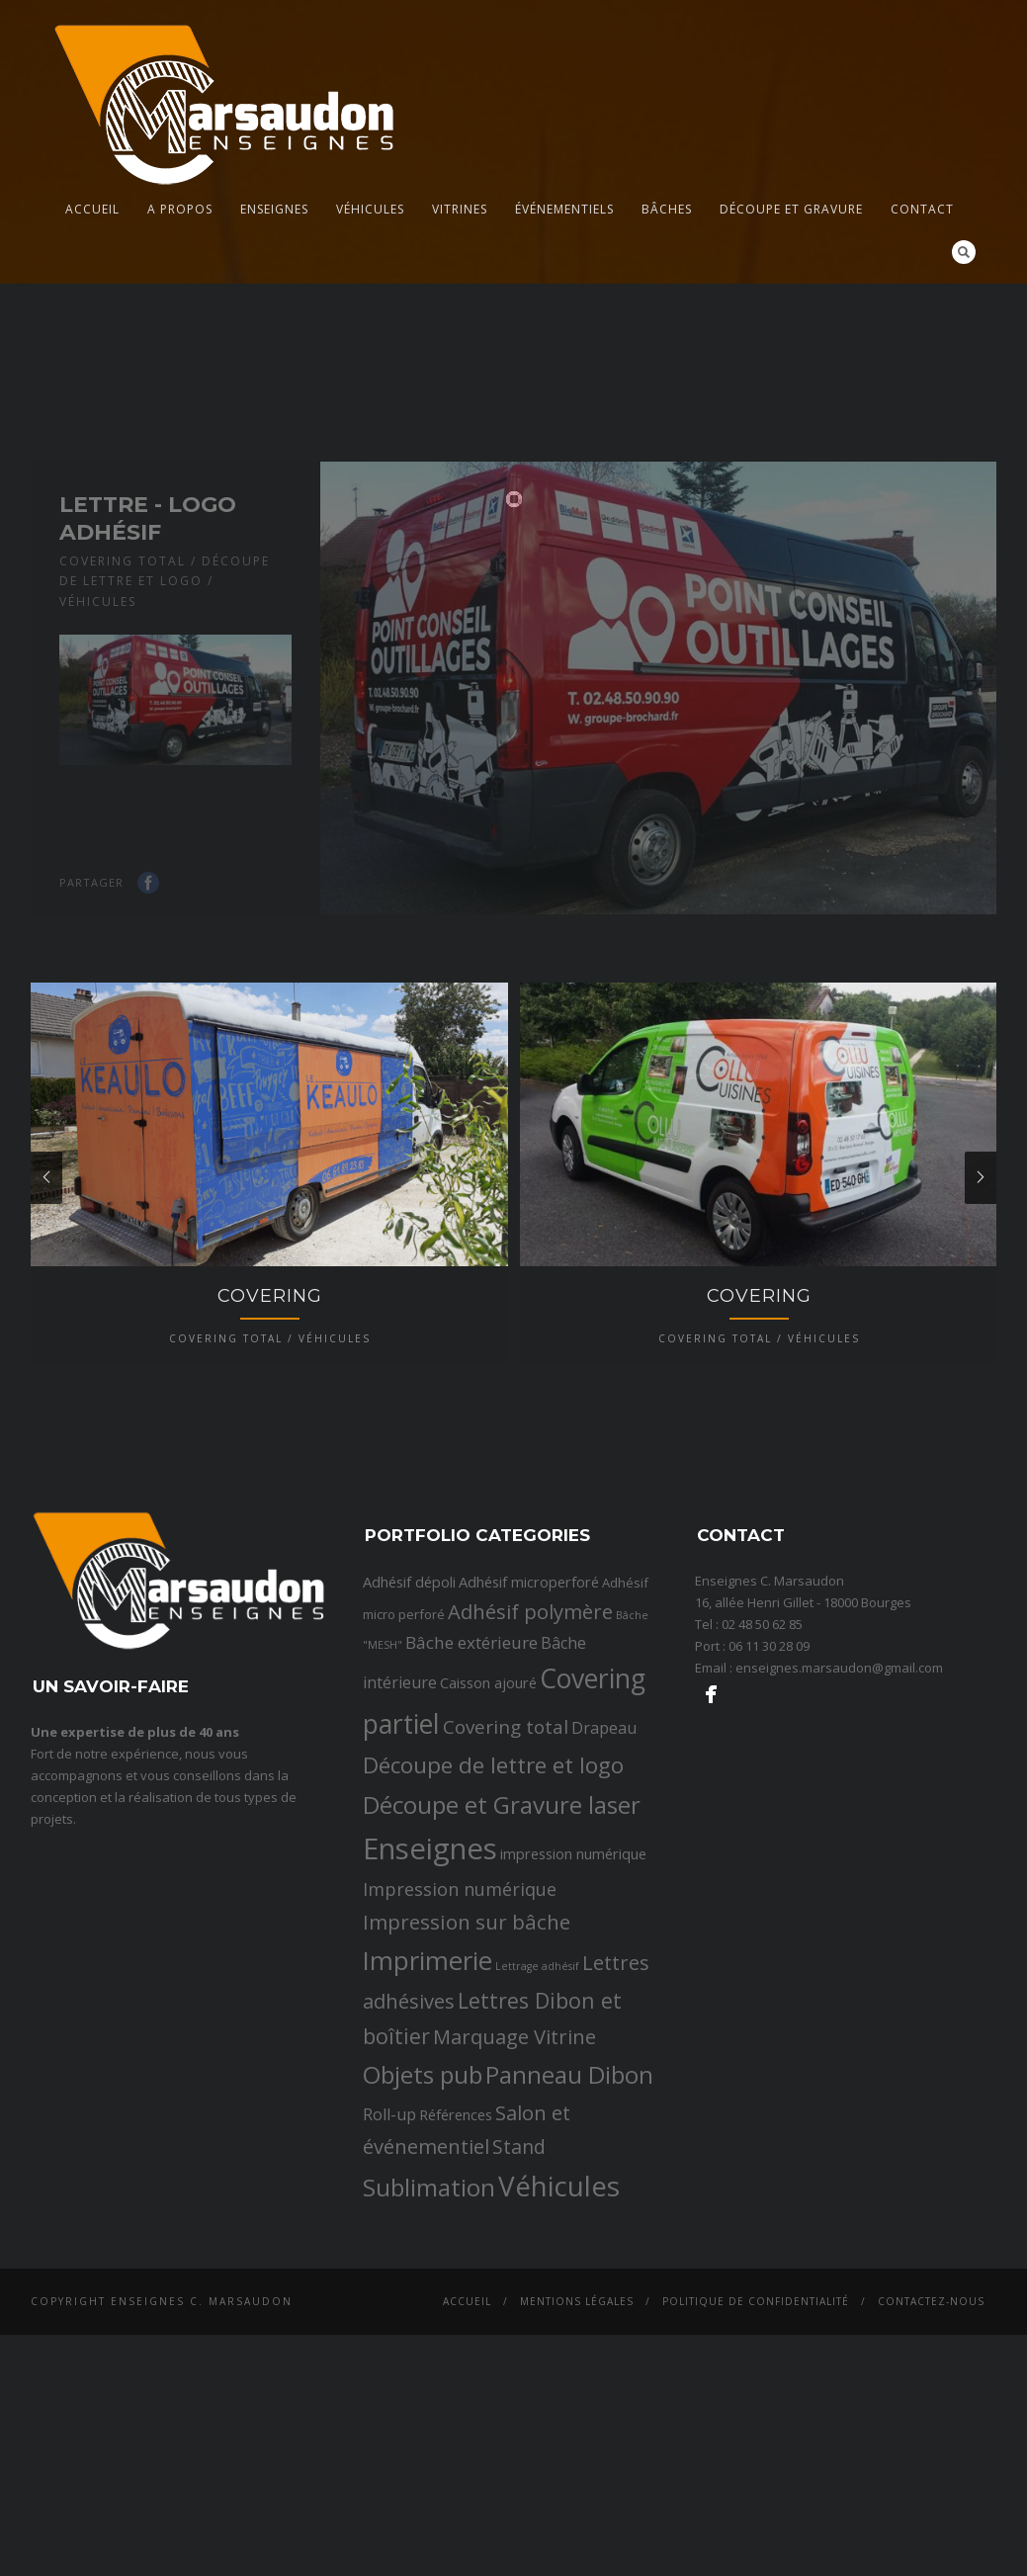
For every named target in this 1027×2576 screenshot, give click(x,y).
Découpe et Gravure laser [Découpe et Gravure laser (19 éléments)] (502, 1933)
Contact (922, 209)
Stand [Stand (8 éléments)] (519, 2274)
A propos (180, 209)
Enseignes (274, 209)
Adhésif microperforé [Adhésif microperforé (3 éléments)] (529, 1709)
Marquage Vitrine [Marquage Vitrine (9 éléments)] (514, 2164)
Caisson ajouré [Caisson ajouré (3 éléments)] (488, 1811)
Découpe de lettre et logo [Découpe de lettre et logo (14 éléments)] (493, 1892)
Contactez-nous (931, 2430)
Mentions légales (577, 2430)
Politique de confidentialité (755, 2430)
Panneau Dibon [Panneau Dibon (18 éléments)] (569, 2202)
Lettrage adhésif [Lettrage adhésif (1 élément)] (537, 2095)
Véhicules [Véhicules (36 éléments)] (559, 2313)
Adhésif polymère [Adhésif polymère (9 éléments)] (530, 1739)
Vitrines (459, 209)
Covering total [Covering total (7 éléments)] (505, 1854)
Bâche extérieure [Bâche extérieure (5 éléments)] (471, 1771)
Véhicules (370, 209)
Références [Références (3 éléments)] (455, 2242)
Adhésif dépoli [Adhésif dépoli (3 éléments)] (409, 1709)
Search (964, 252)
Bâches (667, 209)
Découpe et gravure (791, 209)
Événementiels (564, 209)
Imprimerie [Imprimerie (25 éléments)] (427, 2089)
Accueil (92, 209)
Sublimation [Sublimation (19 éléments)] (429, 2314)
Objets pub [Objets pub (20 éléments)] (422, 2202)
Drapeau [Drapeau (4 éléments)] (604, 1855)
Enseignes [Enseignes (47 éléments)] (430, 1977)
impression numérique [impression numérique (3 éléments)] (573, 1982)
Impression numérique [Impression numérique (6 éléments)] (459, 2017)
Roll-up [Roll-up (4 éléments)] (389, 2242)
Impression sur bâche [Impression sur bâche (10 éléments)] (466, 2049)
